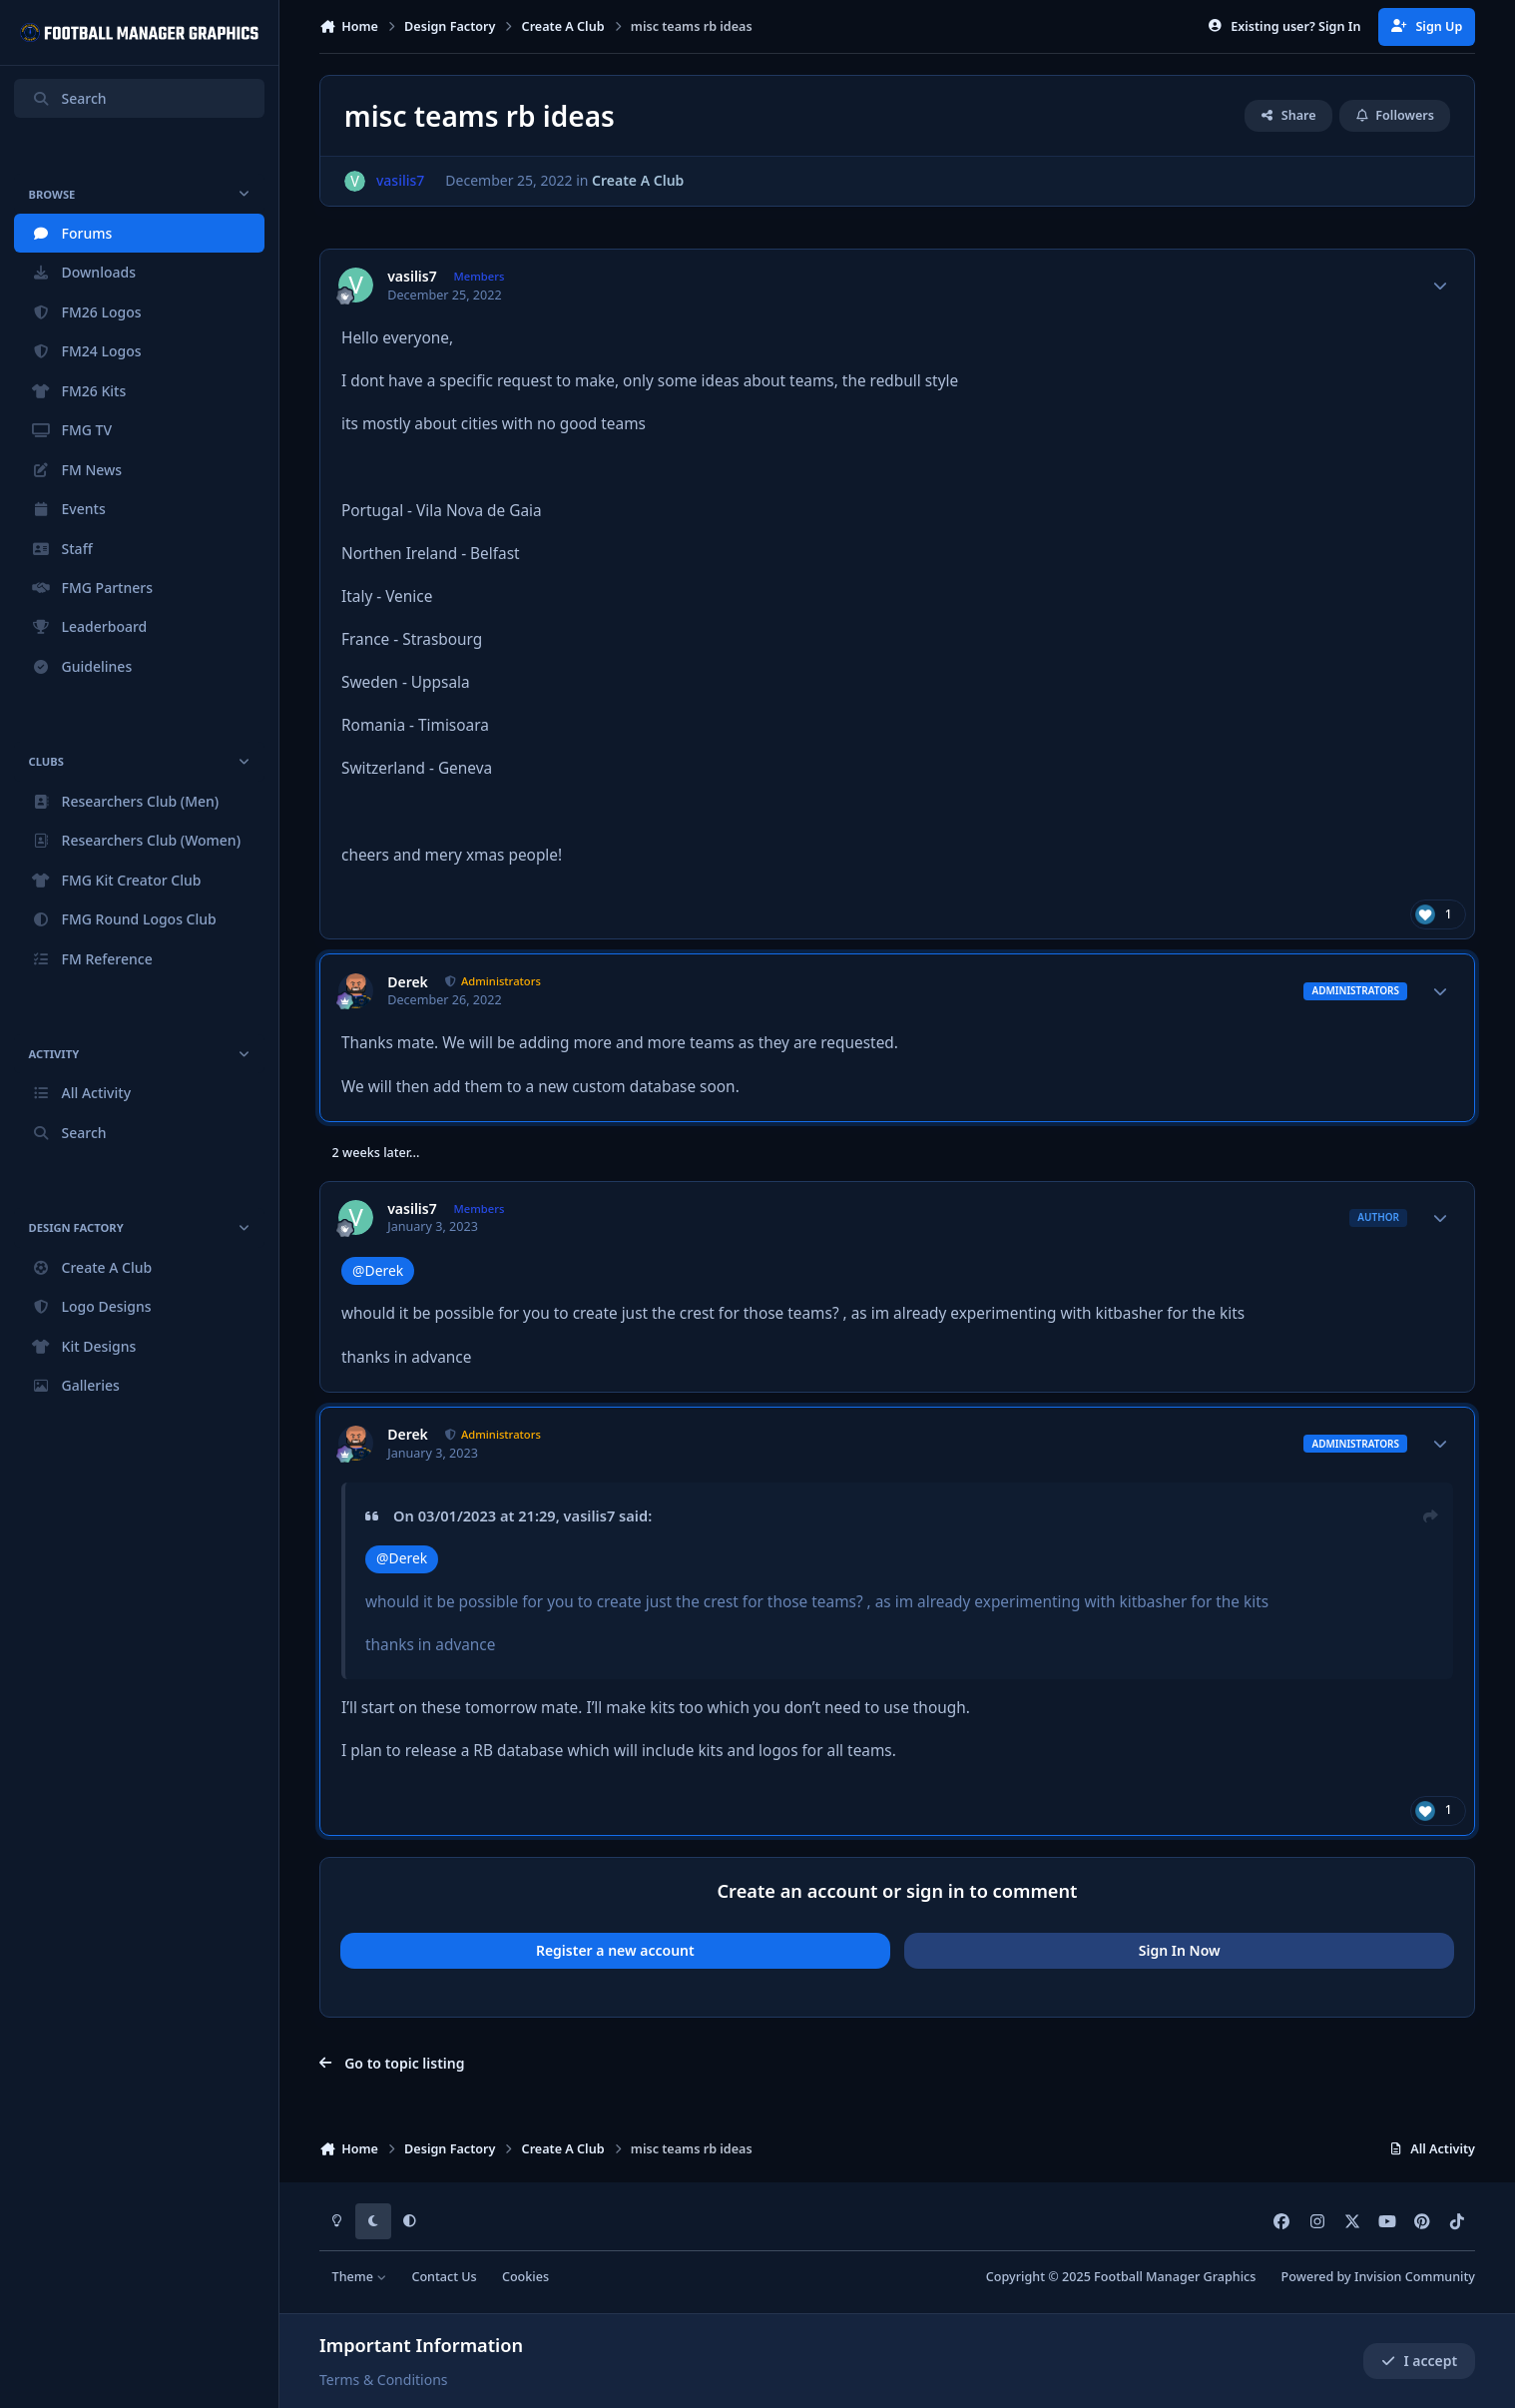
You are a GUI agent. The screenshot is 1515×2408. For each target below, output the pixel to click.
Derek (407, 982)
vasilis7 (412, 277)
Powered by (1378, 2276)
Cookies (525, 2276)
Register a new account (615, 1950)
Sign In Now (1180, 1950)
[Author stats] (1440, 285)
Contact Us (443, 2276)
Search (69, 98)
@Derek (377, 1270)
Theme (359, 2276)
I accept (1419, 2360)
